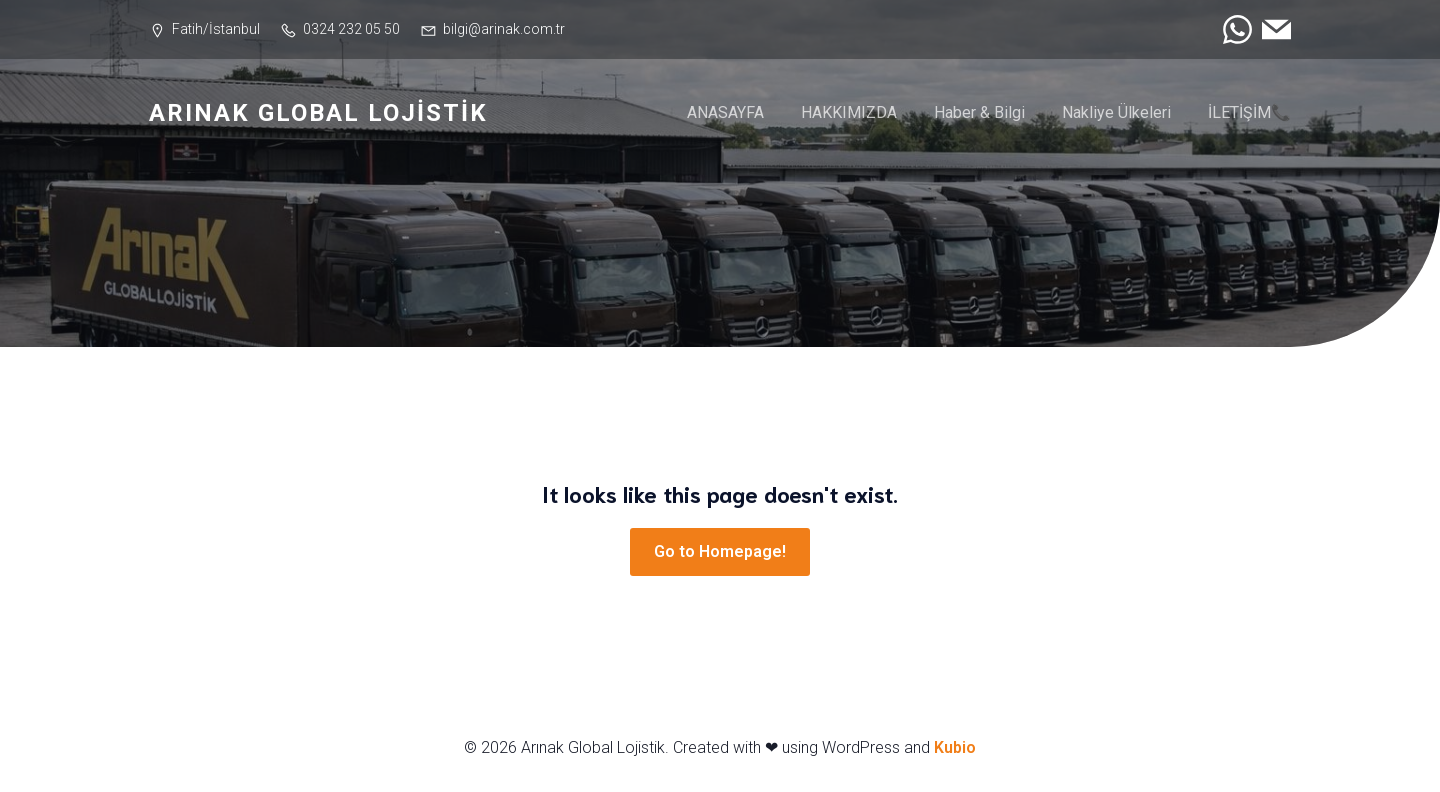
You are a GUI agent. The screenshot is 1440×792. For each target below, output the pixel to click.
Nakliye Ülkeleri (1116, 113)
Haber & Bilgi (979, 113)
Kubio (955, 749)
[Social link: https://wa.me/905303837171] (1232, 29)
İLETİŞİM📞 (1249, 113)
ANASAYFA (725, 113)
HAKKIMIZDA (849, 113)
